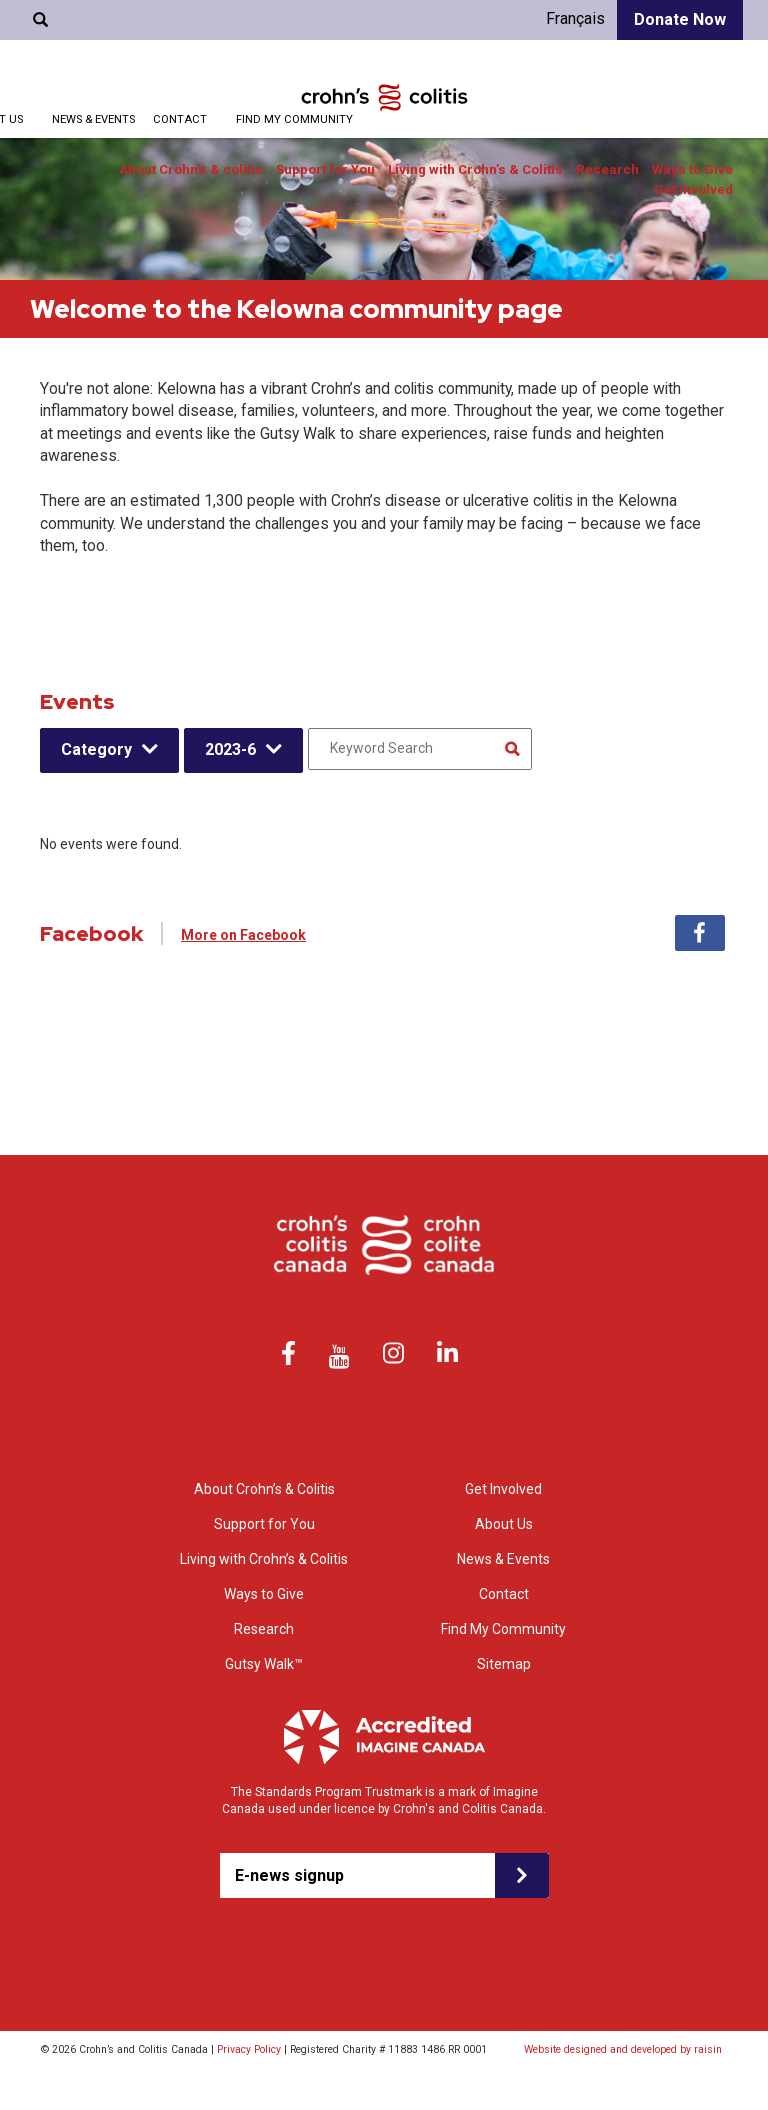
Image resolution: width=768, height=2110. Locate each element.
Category (96, 749)
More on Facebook (243, 935)
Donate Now (680, 19)
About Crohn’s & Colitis (264, 1489)
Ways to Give (692, 169)
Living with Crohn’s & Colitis (475, 169)
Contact (180, 119)
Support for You (325, 169)
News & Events (93, 119)
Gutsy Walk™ (264, 1664)
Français (575, 18)
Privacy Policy (249, 2049)
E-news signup (289, 1875)
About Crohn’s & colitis (191, 169)
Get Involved (693, 189)
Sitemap (504, 1664)
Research (607, 169)
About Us (504, 1524)
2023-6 (230, 749)
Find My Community (294, 119)
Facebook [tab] (700, 933)
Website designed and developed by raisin (623, 2049)
